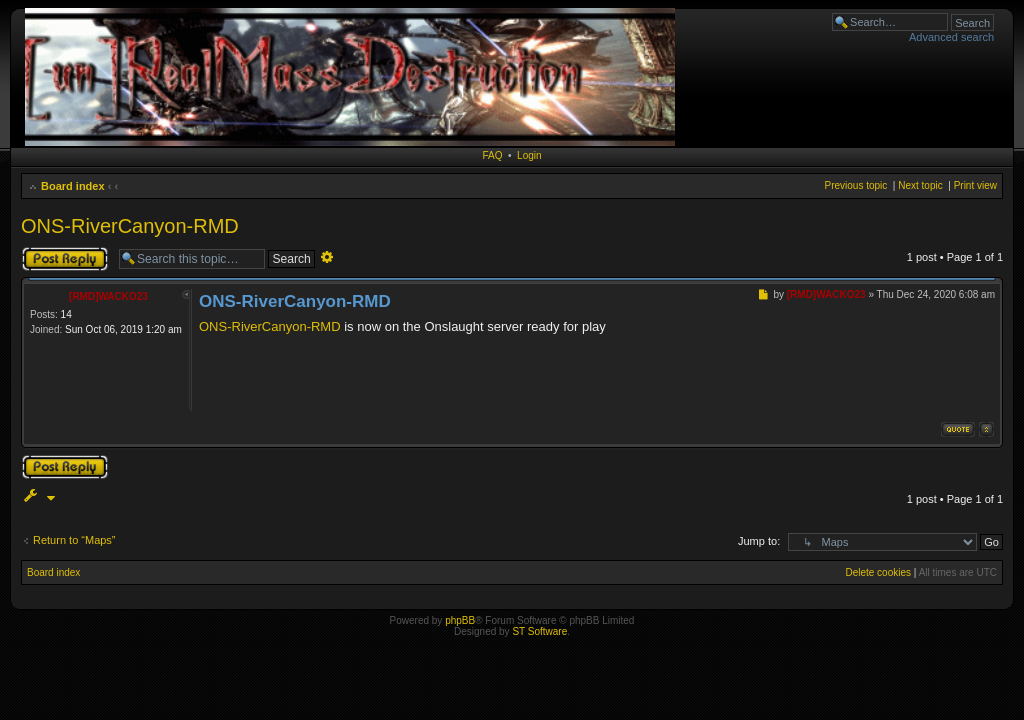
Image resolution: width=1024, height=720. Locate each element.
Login (529, 155)
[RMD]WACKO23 (108, 296)
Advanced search (951, 37)
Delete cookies (878, 572)
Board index (73, 186)
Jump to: (759, 541)
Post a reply (65, 259)
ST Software (539, 631)
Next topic (920, 185)
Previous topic (855, 185)
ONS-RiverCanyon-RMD (130, 226)
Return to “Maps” (74, 540)
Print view (975, 185)
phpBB (460, 620)
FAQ (492, 155)
